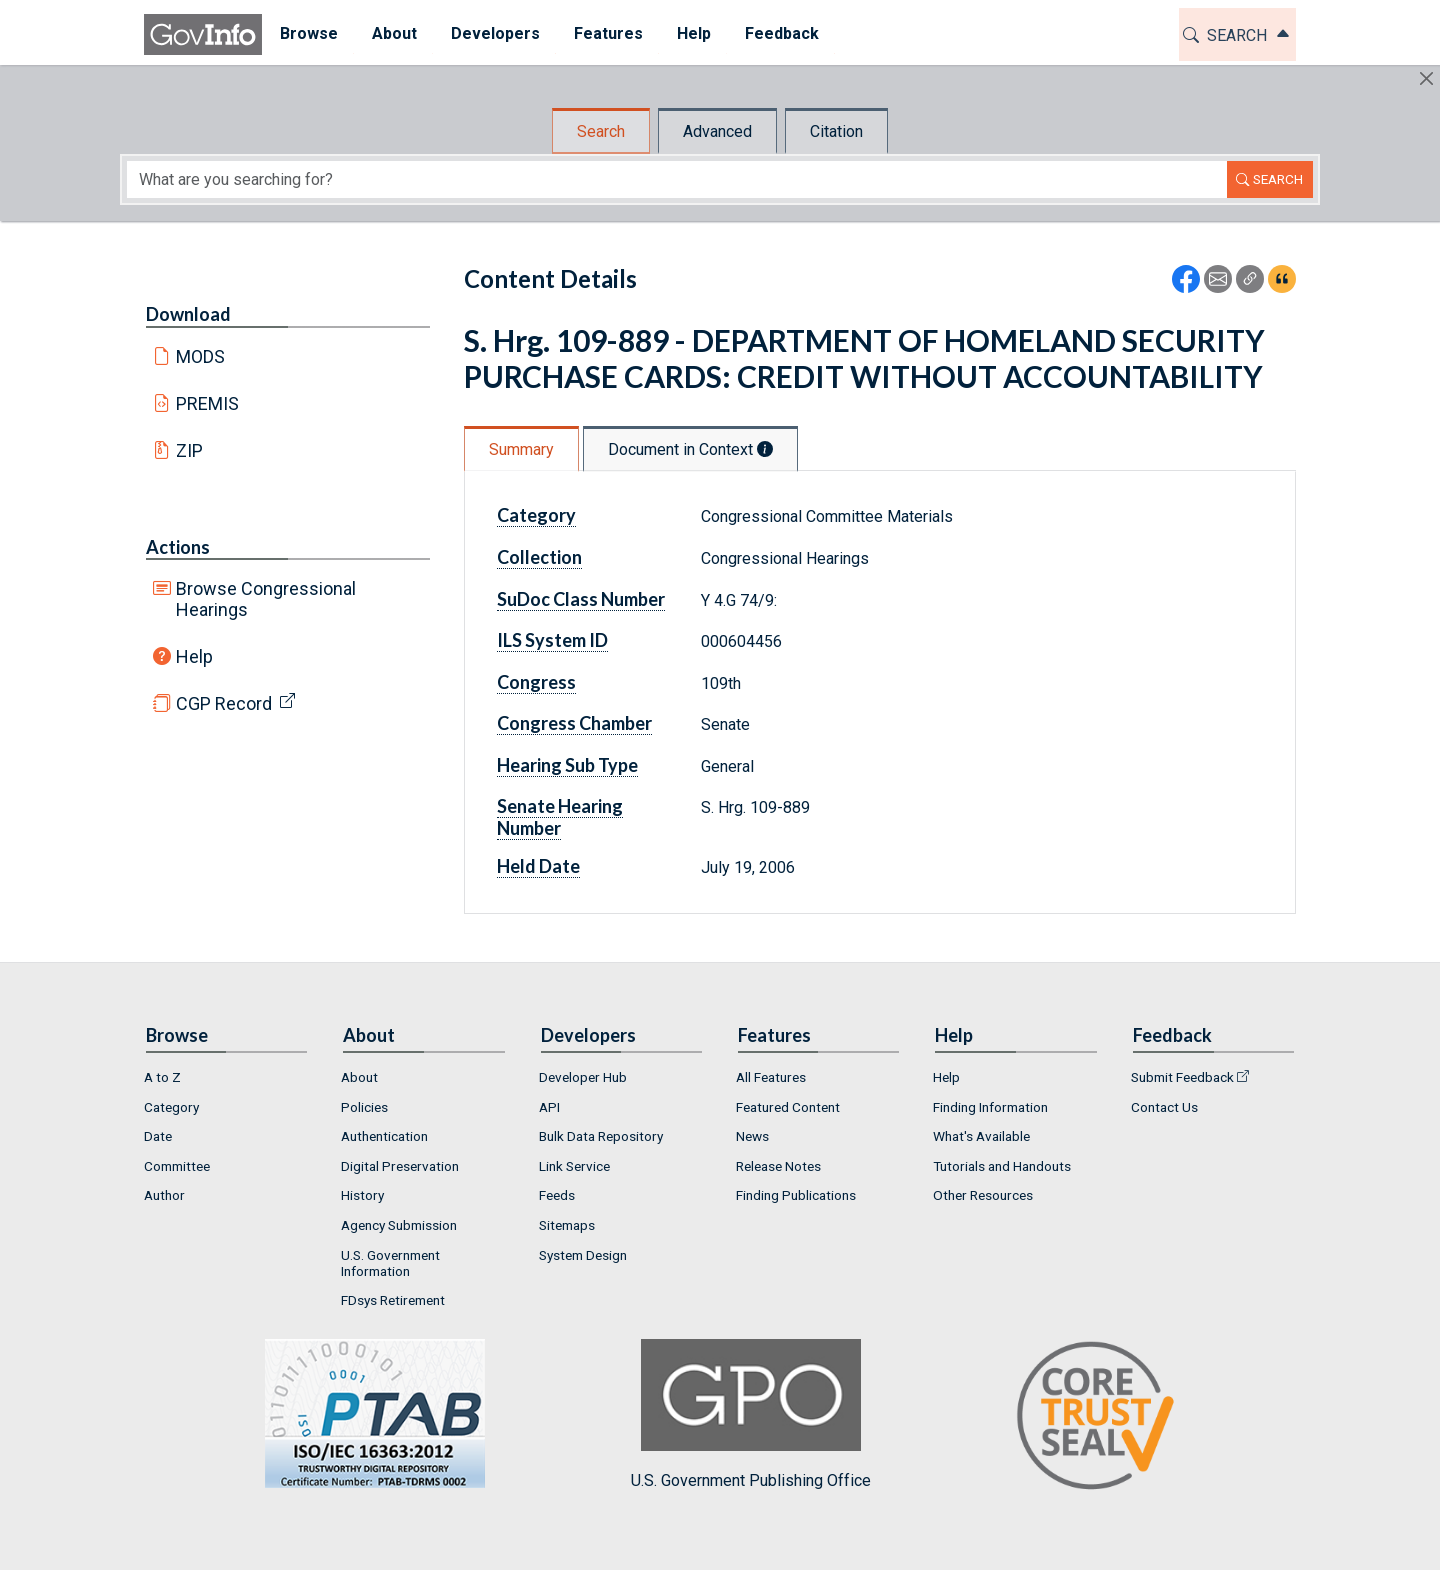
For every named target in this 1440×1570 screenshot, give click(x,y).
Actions (178, 547)
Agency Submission (399, 1225)
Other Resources (983, 1195)
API (549, 1107)
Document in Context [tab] (690, 449)
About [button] (393, 33)
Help (194, 656)
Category (536, 515)
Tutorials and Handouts (1002, 1166)
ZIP (189, 450)
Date (158, 1136)
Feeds (557, 1195)
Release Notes (778, 1166)
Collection (539, 557)
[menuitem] (308, 34)
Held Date (538, 866)
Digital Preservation (400, 1166)
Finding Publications (796, 1195)
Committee (177, 1166)
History (362, 1195)
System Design (583, 1255)
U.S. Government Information (390, 1263)
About (359, 1077)
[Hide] (1426, 78)
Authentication (384, 1136)
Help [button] (693, 33)
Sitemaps (567, 1225)
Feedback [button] (781, 33)
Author (164, 1195)
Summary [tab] (521, 449)
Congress (536, 682)
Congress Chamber (574, 723)
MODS (200, 356)
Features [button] (607, 33)
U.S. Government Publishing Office (751, 1414)
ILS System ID (552, 640)
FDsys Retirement (393, 1300)
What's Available (981, 1136)
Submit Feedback (1182, 1077)
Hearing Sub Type (567, 765)
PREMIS (207, 403)
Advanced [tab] (717, 131)
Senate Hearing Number (560, 817)
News (752, 1136)
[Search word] (677, 179)
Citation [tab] (836, 131)
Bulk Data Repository (601, 1136)
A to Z (162, 1077)
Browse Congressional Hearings (266, 599)
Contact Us (1164, 1107)
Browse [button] (308, 33)
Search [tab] (601, 131)
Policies (364, 1107)
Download (188, 314)
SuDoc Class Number (581, 599)
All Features (771, 1077)
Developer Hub (583, 1077)
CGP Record (224, 703)
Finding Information (990, 1107)
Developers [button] (494, 33)
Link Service (574, 1166)
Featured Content (788, 1107)
